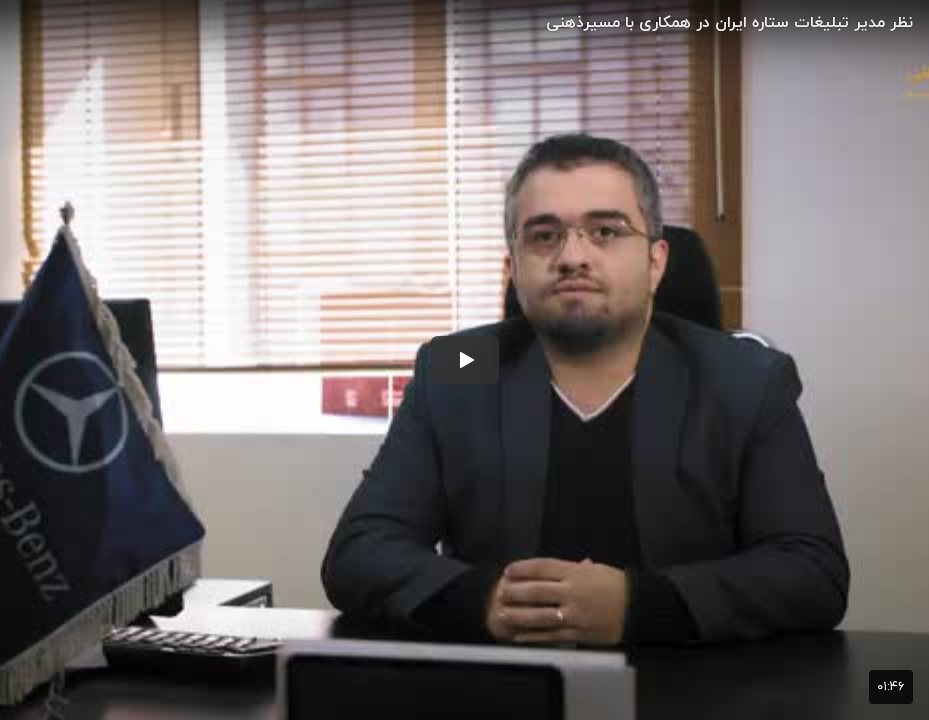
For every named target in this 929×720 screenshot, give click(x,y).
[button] (465, 360)
